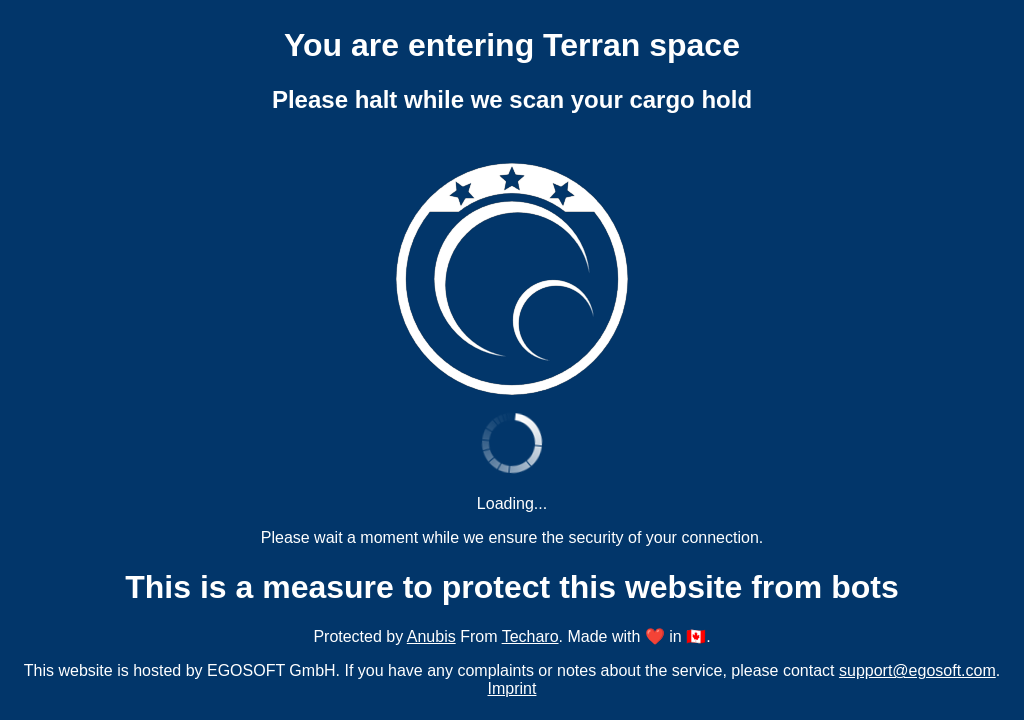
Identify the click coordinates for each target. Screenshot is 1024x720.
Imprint (512, 688)
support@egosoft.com (917, 670)
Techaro (530, 636)
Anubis (431, 636)
